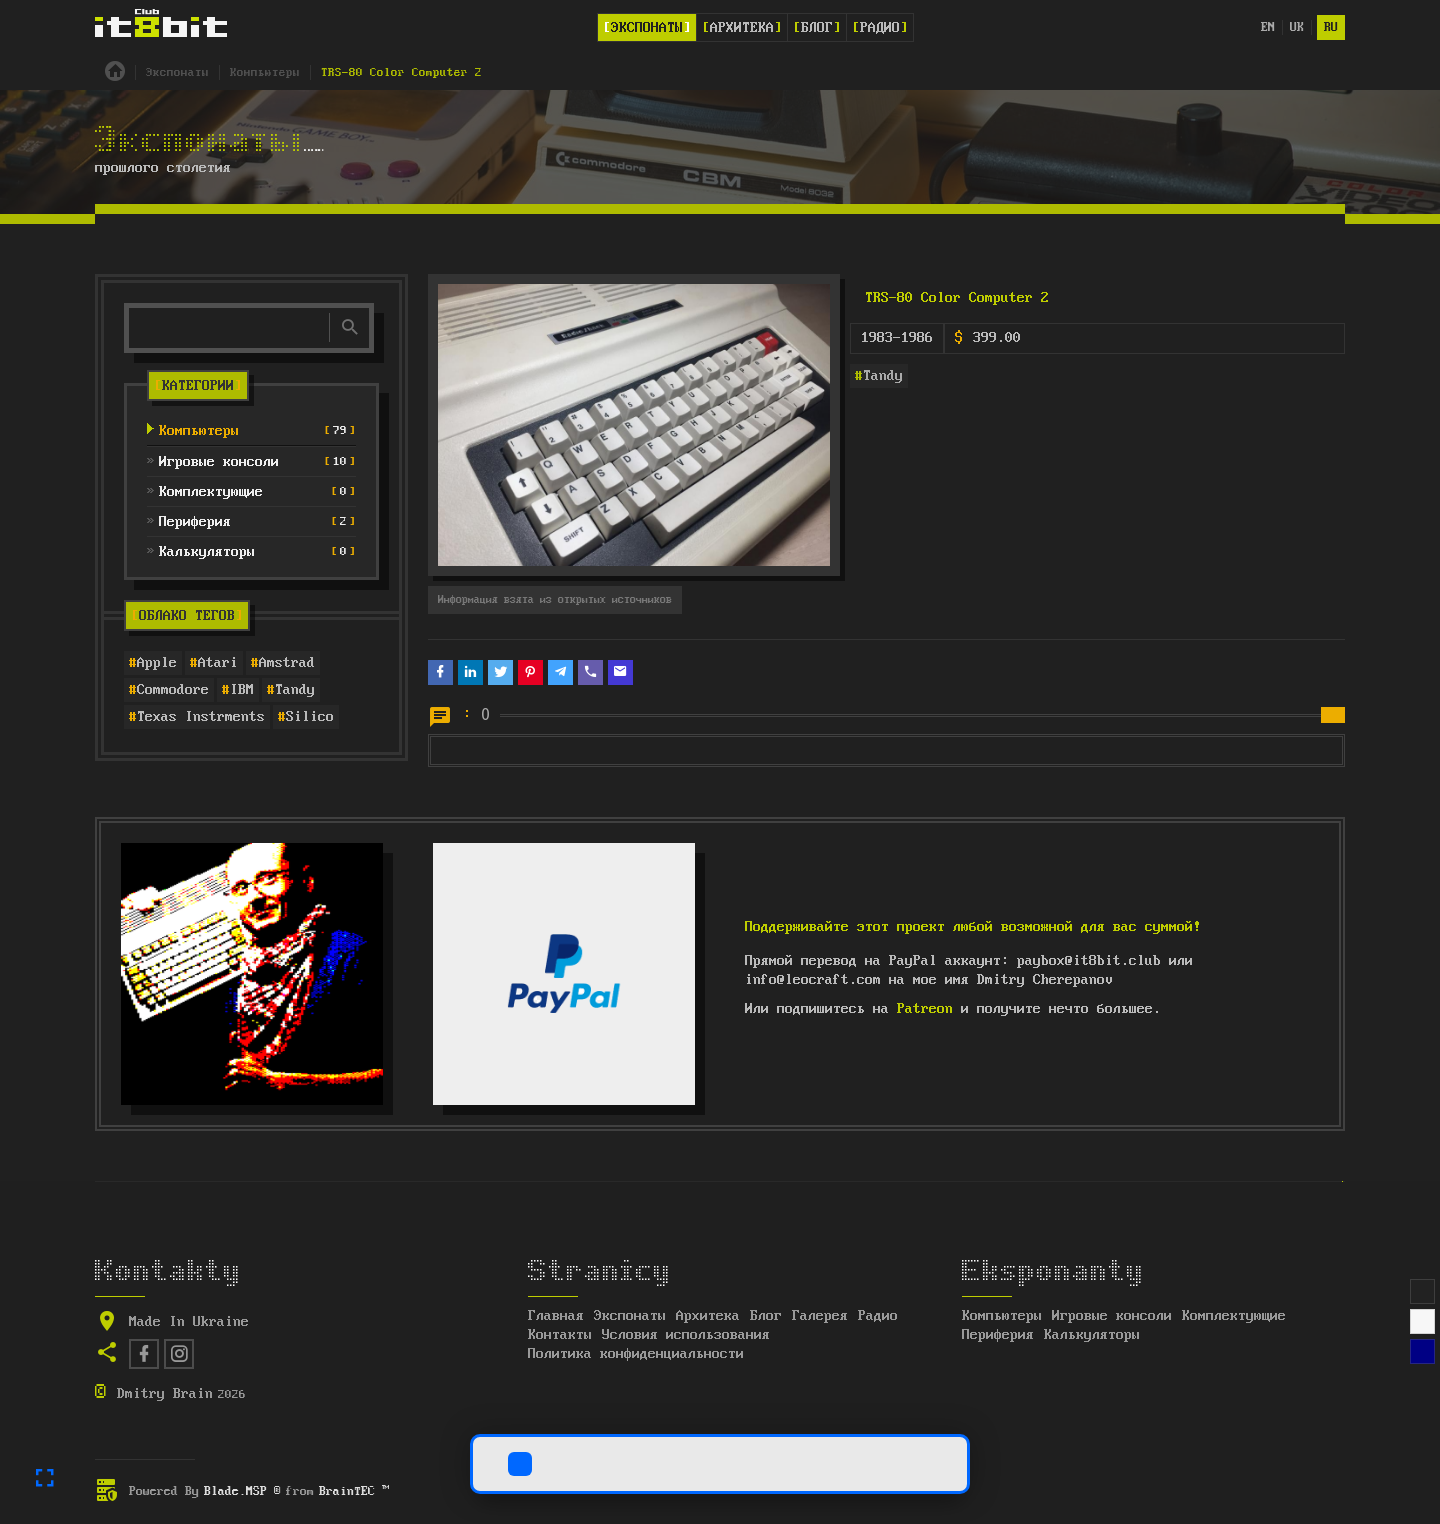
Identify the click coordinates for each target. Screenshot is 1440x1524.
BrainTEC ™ (354, 1491)
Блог (817, 28)
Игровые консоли (1112, 1316)
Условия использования (686, 1335)
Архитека (742, 28)
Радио (880, 28)
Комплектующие (1234, 1316)
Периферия (998, 1335)
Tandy (295, 690)
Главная (556, 1316)
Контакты (560, 1335)
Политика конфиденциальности (636, 1354)
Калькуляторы (1092, 1335)
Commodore (173, 690)
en (1268, 27)
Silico (310, 717)
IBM (242, 690)
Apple (157, 663)
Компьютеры (1002, 1316)
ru (1331, 27)
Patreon (925, 1009)
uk (1297, 27)
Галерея (820, 1316)
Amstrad (287, 663)
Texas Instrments (201, 717)
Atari (218, 663)
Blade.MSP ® (242, 1491)
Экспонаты (647, 28)
